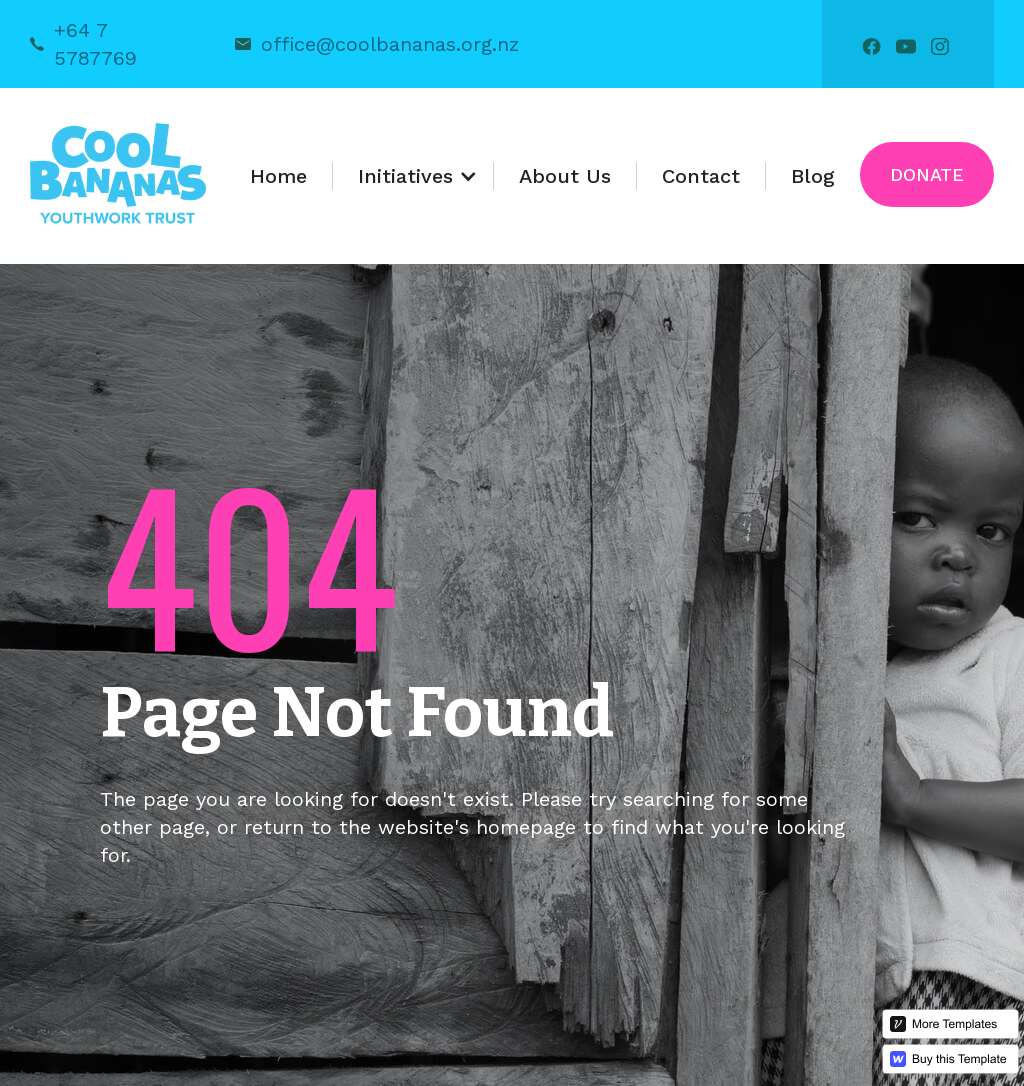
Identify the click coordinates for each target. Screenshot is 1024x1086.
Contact (701, 176)
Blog (813, 176)
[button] (413, 176)
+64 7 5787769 (95, 44)
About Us (565, 176)
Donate (927, 174)
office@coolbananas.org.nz (390, 44)
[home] (118, 176)
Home (278, 176)
